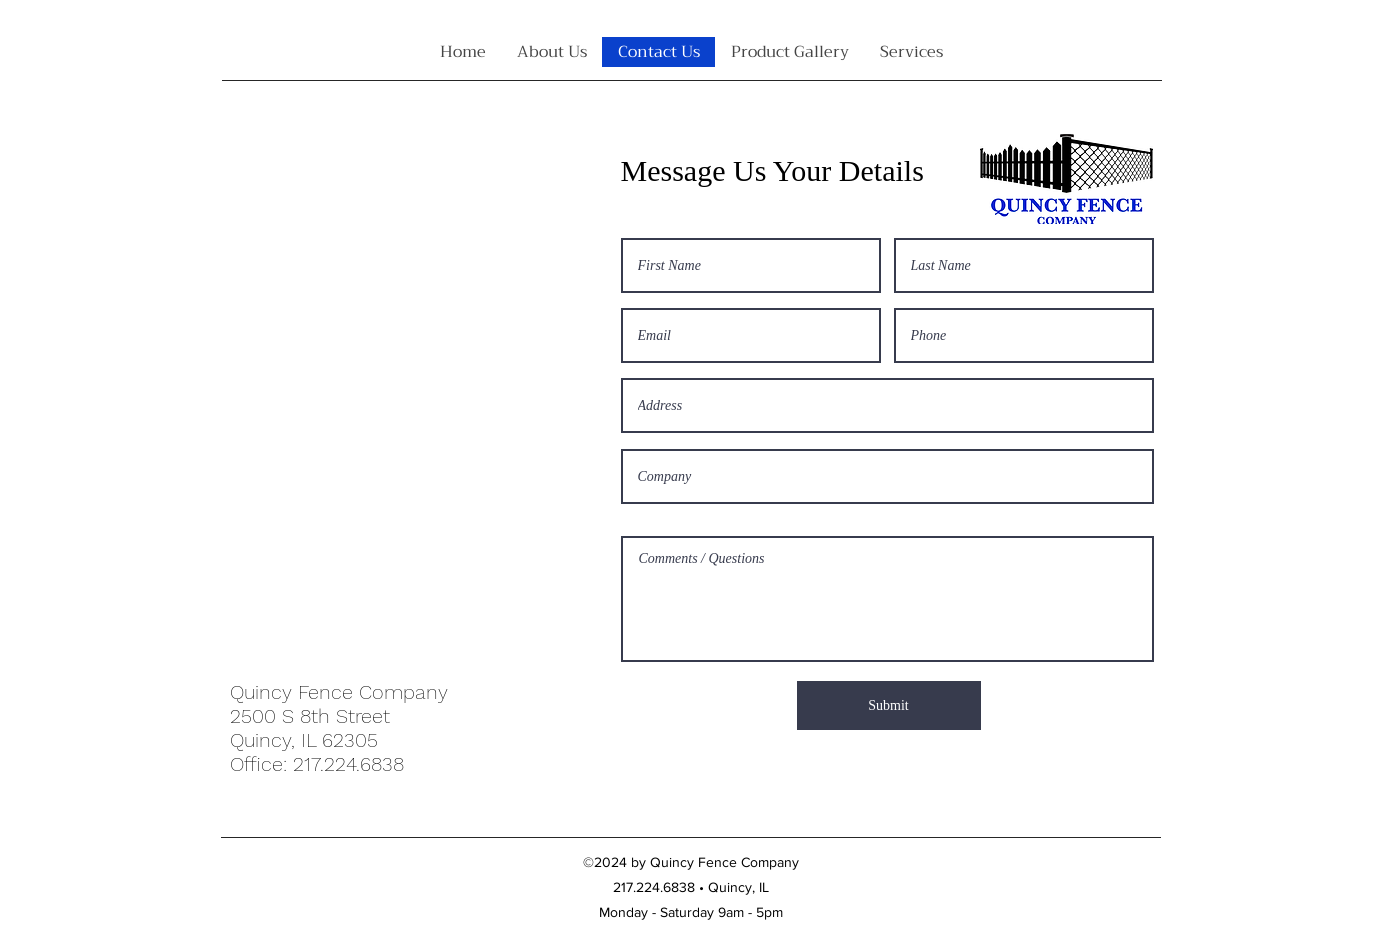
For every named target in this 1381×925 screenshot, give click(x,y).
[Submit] (889, 705)
